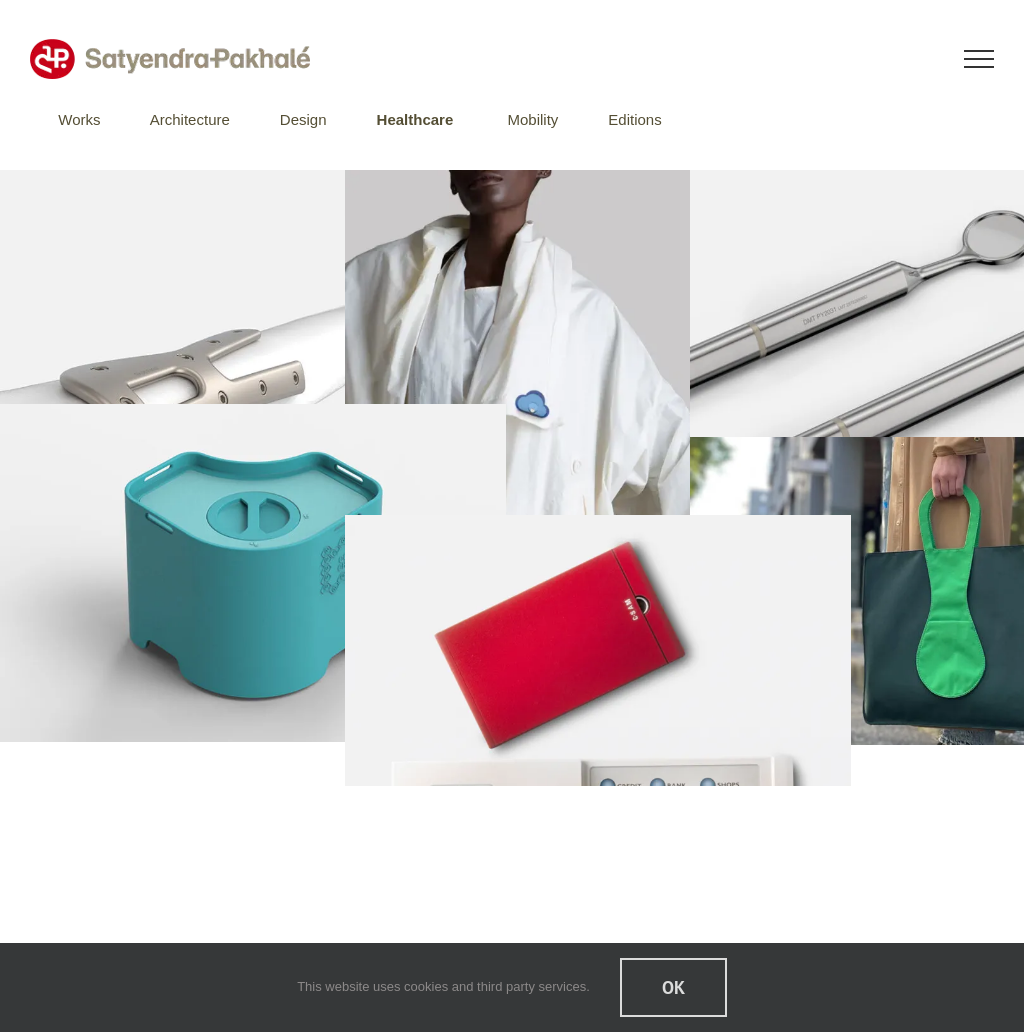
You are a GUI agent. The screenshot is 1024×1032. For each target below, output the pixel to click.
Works (79, 119)
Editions (634, 119)
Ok (673, 987)
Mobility (532, 119)
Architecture (190, 119)
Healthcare (415, 119)
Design (303, 119)
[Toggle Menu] (979, 59)
